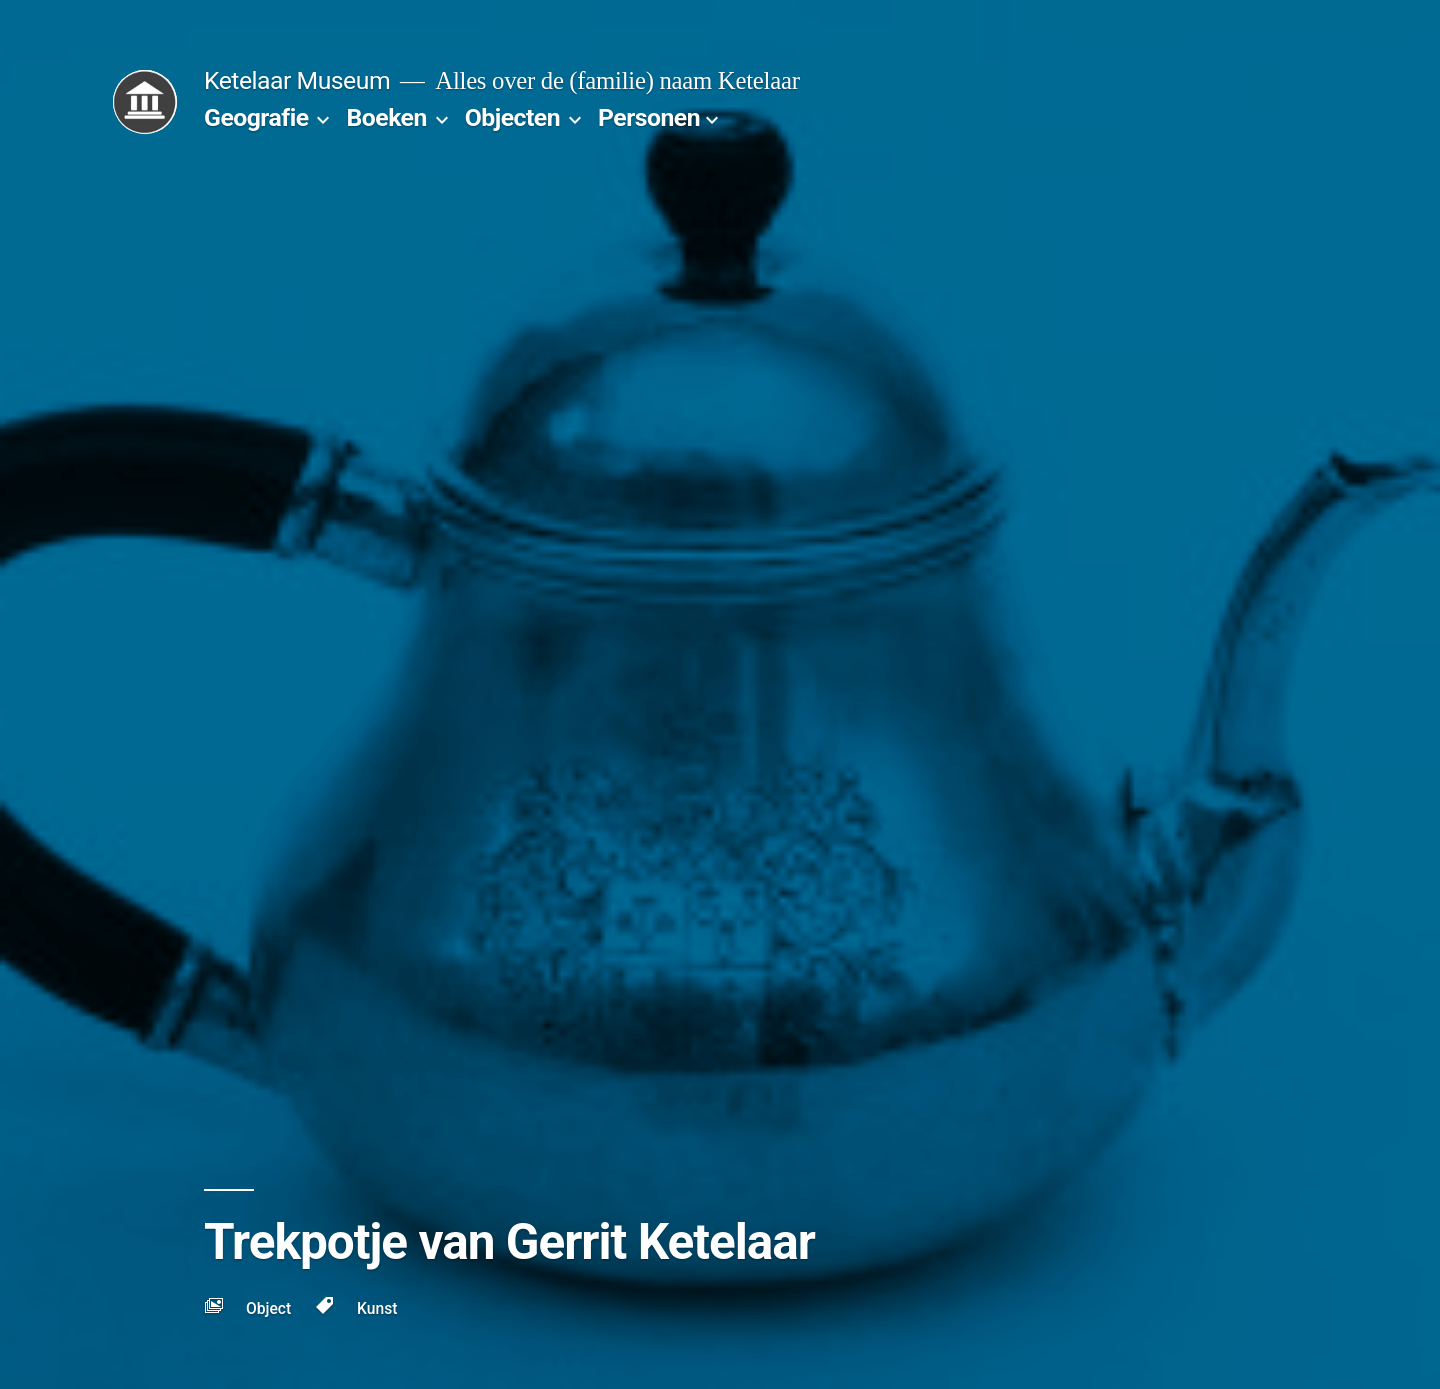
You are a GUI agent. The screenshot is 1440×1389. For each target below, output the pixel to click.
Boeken (386, 117)
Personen (649, 117)
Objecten (512, 117)
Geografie (256, 117)
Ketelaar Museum (297, 80)
